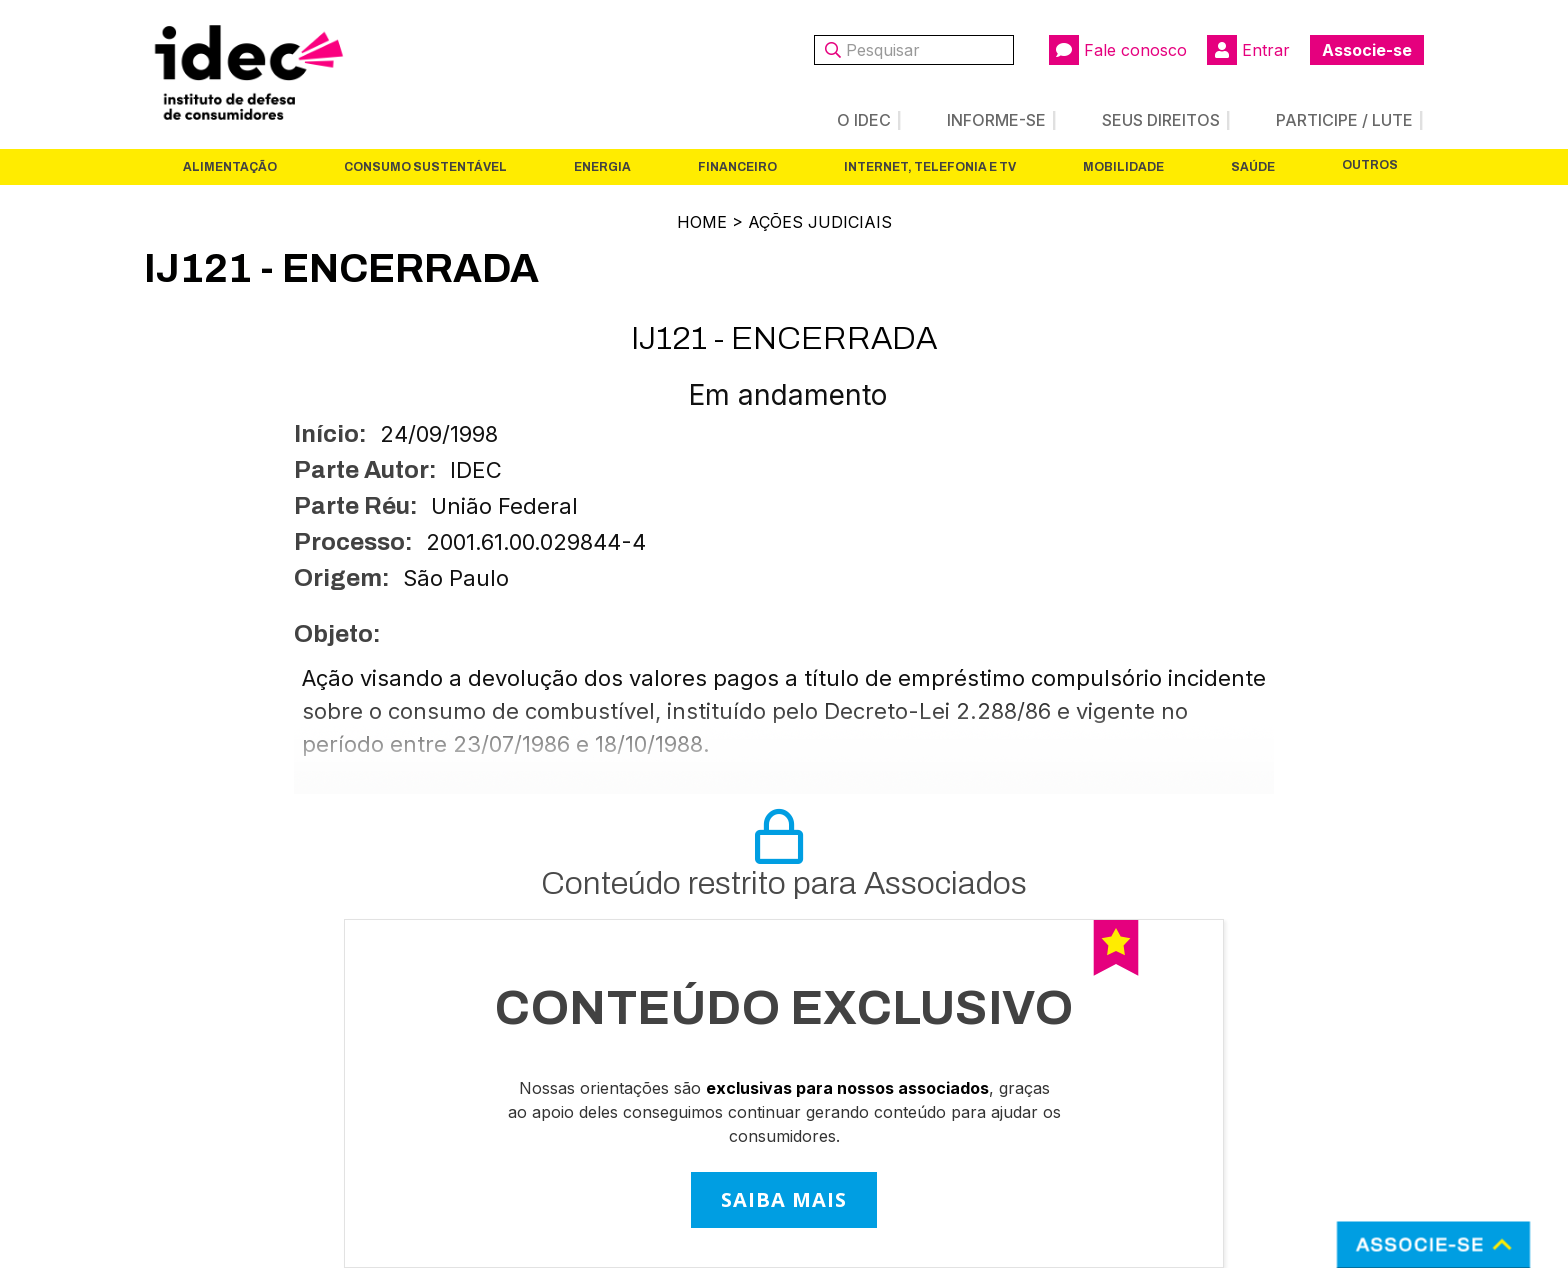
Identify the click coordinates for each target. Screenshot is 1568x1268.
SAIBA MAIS (784, 1199)
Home (702, 222)
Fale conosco (1118, 50)
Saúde (1253, 167)
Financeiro (737, 167)
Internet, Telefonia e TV (930, 167)
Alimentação (230, 167)
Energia (602, 167)
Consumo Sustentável (425, 167)
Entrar (1248, 50)
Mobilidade (1123, 167)
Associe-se (1367, 50)
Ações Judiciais (820, 222)
